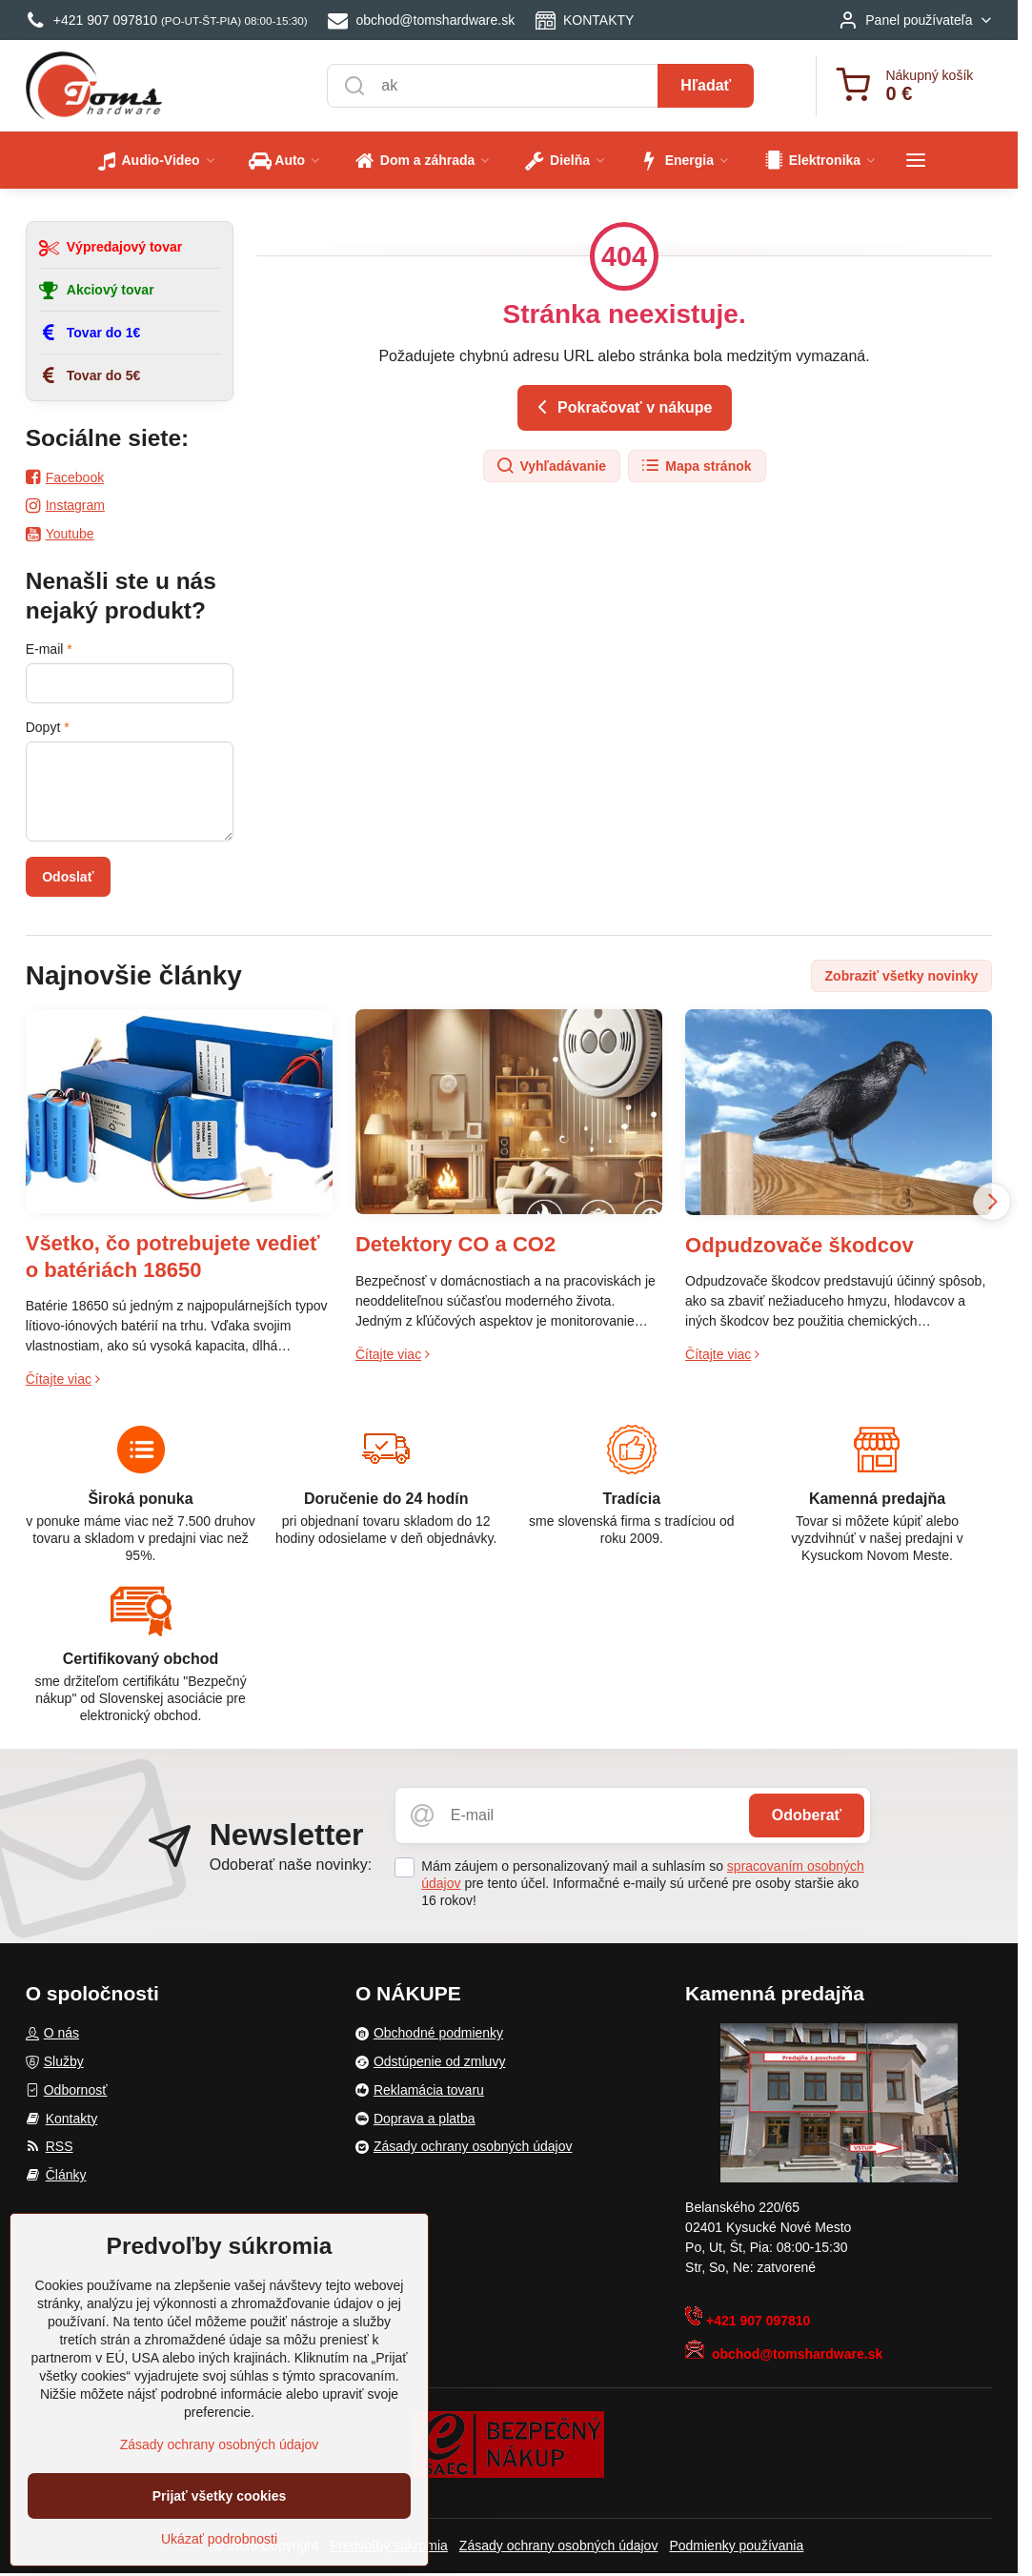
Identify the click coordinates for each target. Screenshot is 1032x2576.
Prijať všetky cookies (219, 2496)
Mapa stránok (695, 466)
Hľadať (705, 85)
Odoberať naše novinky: (291, 1864)
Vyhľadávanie (551, 466)
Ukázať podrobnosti (219, 2538)
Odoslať (67, 876)
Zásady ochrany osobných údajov (558, 2545)
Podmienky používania (736, 2545)
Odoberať (806, 1815)
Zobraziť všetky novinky (902, 976)
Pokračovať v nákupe (622, 407)
